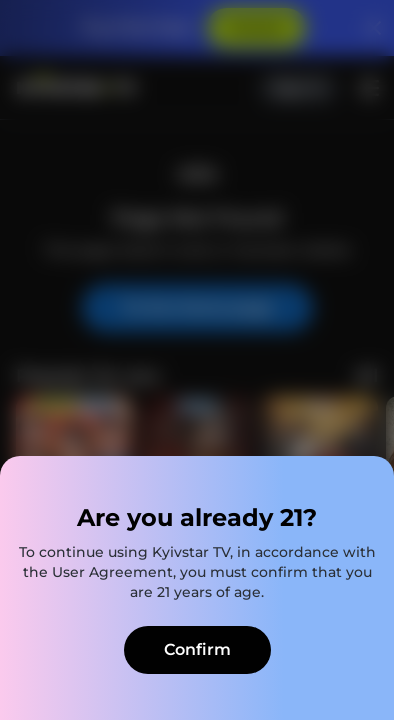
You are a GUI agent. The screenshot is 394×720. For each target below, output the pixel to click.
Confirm (197, 649)
